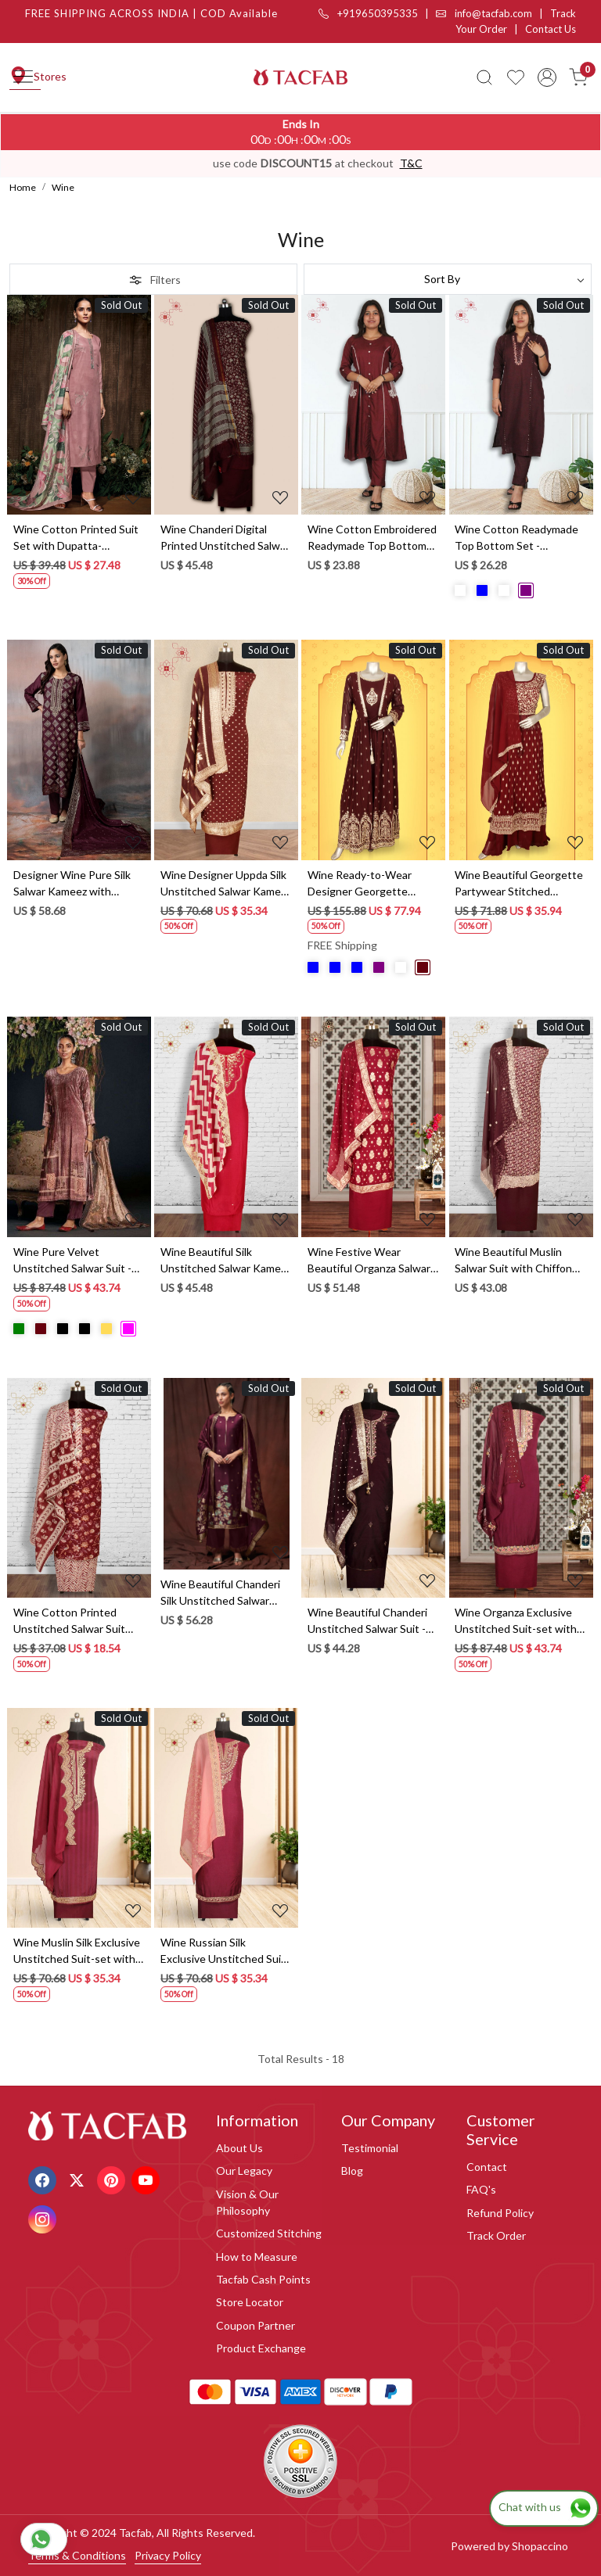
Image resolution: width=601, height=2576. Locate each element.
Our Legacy (244, 2170)
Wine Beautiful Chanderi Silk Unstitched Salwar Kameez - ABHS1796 (220, 1593)
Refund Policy (500, 2212)
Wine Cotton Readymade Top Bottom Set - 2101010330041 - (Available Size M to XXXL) (517, 538)
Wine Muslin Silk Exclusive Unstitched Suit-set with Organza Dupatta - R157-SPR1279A (76, 1951)
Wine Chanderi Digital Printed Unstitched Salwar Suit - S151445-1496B (225, 538)
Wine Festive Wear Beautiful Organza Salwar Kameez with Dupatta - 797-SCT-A (369, 1260)
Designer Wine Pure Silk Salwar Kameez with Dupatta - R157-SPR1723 (75, 883)
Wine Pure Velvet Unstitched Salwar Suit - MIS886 (72, 1260)
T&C (411, 163)
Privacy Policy (168, 2555)
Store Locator (249, 2302)
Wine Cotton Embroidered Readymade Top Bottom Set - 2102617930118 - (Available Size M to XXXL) (372, 538)
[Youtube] (147, 2178)
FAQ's (481, 2189)
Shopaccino (540, 2546)
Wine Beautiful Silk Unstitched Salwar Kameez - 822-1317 (226, 1260)
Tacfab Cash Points (263, 2279)
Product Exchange (261, 2348)
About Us (239, 2147)
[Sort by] (448, 279)
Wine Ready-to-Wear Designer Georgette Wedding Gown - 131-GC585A (362, 883)
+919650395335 (368, 13)
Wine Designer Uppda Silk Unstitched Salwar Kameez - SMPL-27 (226, 883)
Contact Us (550, 29)
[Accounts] (547, 77)
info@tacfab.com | (493, 13)
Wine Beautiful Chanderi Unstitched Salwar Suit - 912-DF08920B (367, 1621)
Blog (352, 2170)
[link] (484, 77)
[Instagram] (44, 2217)
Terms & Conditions (77, 2555)
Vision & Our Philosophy (247, 2202)
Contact (486, 2166)
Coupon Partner (255, 2325)
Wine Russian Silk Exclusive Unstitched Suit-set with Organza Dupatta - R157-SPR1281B (225, 1951)
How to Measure (256, 2256)
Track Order (496, 2235)
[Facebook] (44, 2178)
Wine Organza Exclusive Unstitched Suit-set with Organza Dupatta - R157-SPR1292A (516, 1621)
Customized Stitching (269, 2233)
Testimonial (369, 2147)
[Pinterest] (113, 2178)
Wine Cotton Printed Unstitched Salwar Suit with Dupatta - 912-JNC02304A (69, 1621)
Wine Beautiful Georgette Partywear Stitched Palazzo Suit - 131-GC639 (519, 883)
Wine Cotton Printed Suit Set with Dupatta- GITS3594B (76, 538)
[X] (79, 2178)
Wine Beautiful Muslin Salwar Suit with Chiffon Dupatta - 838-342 (513, 1260)
